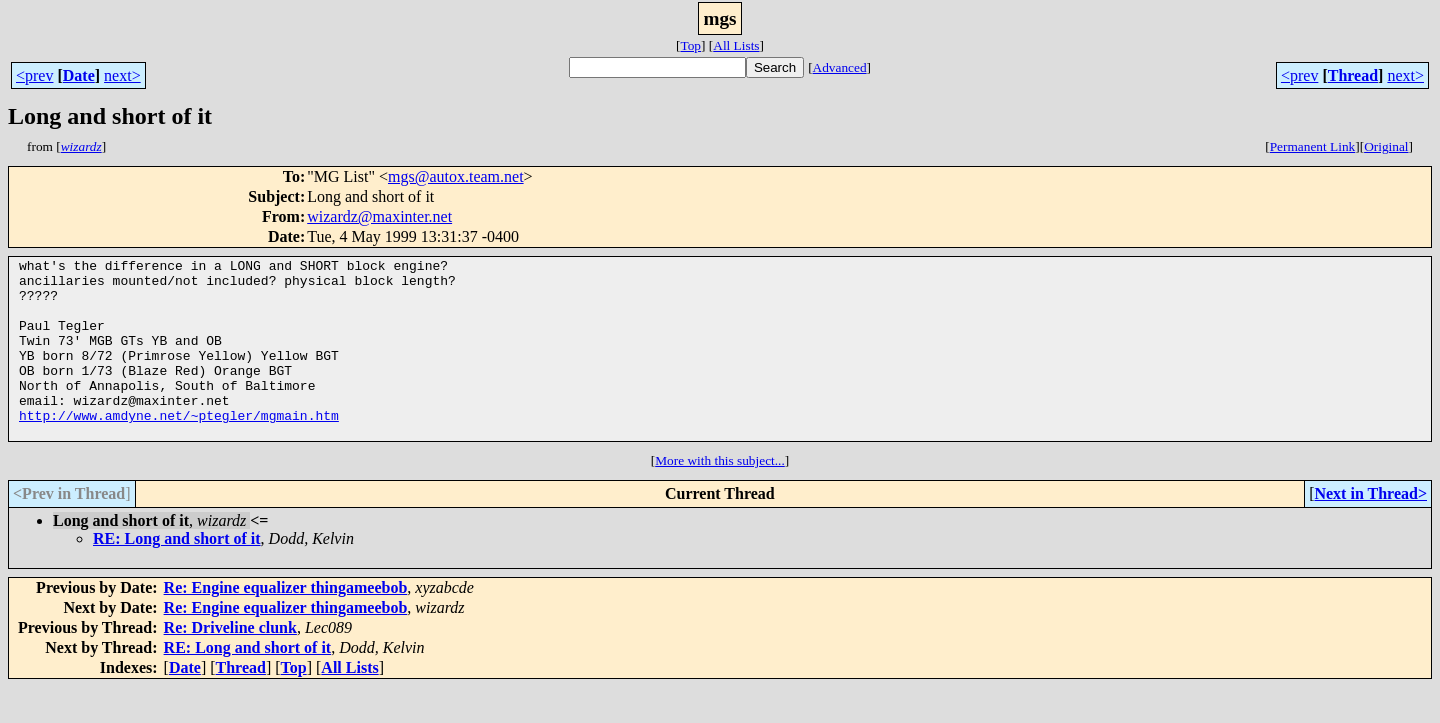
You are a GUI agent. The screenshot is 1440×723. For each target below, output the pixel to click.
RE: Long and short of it (177, 574)
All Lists (736, 45)
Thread (1353, 75)
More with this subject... (720, 496)
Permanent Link (1313, 146)
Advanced (840, 67)
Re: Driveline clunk (230, 663)
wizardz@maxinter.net (379, 216)
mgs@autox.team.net (456, 176)
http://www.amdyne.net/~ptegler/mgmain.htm (179, 448)
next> (122, 75)
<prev (34, 75)
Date (79, 75)
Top (690, 45)
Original (1386, 146)
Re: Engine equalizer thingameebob (286, 623)
